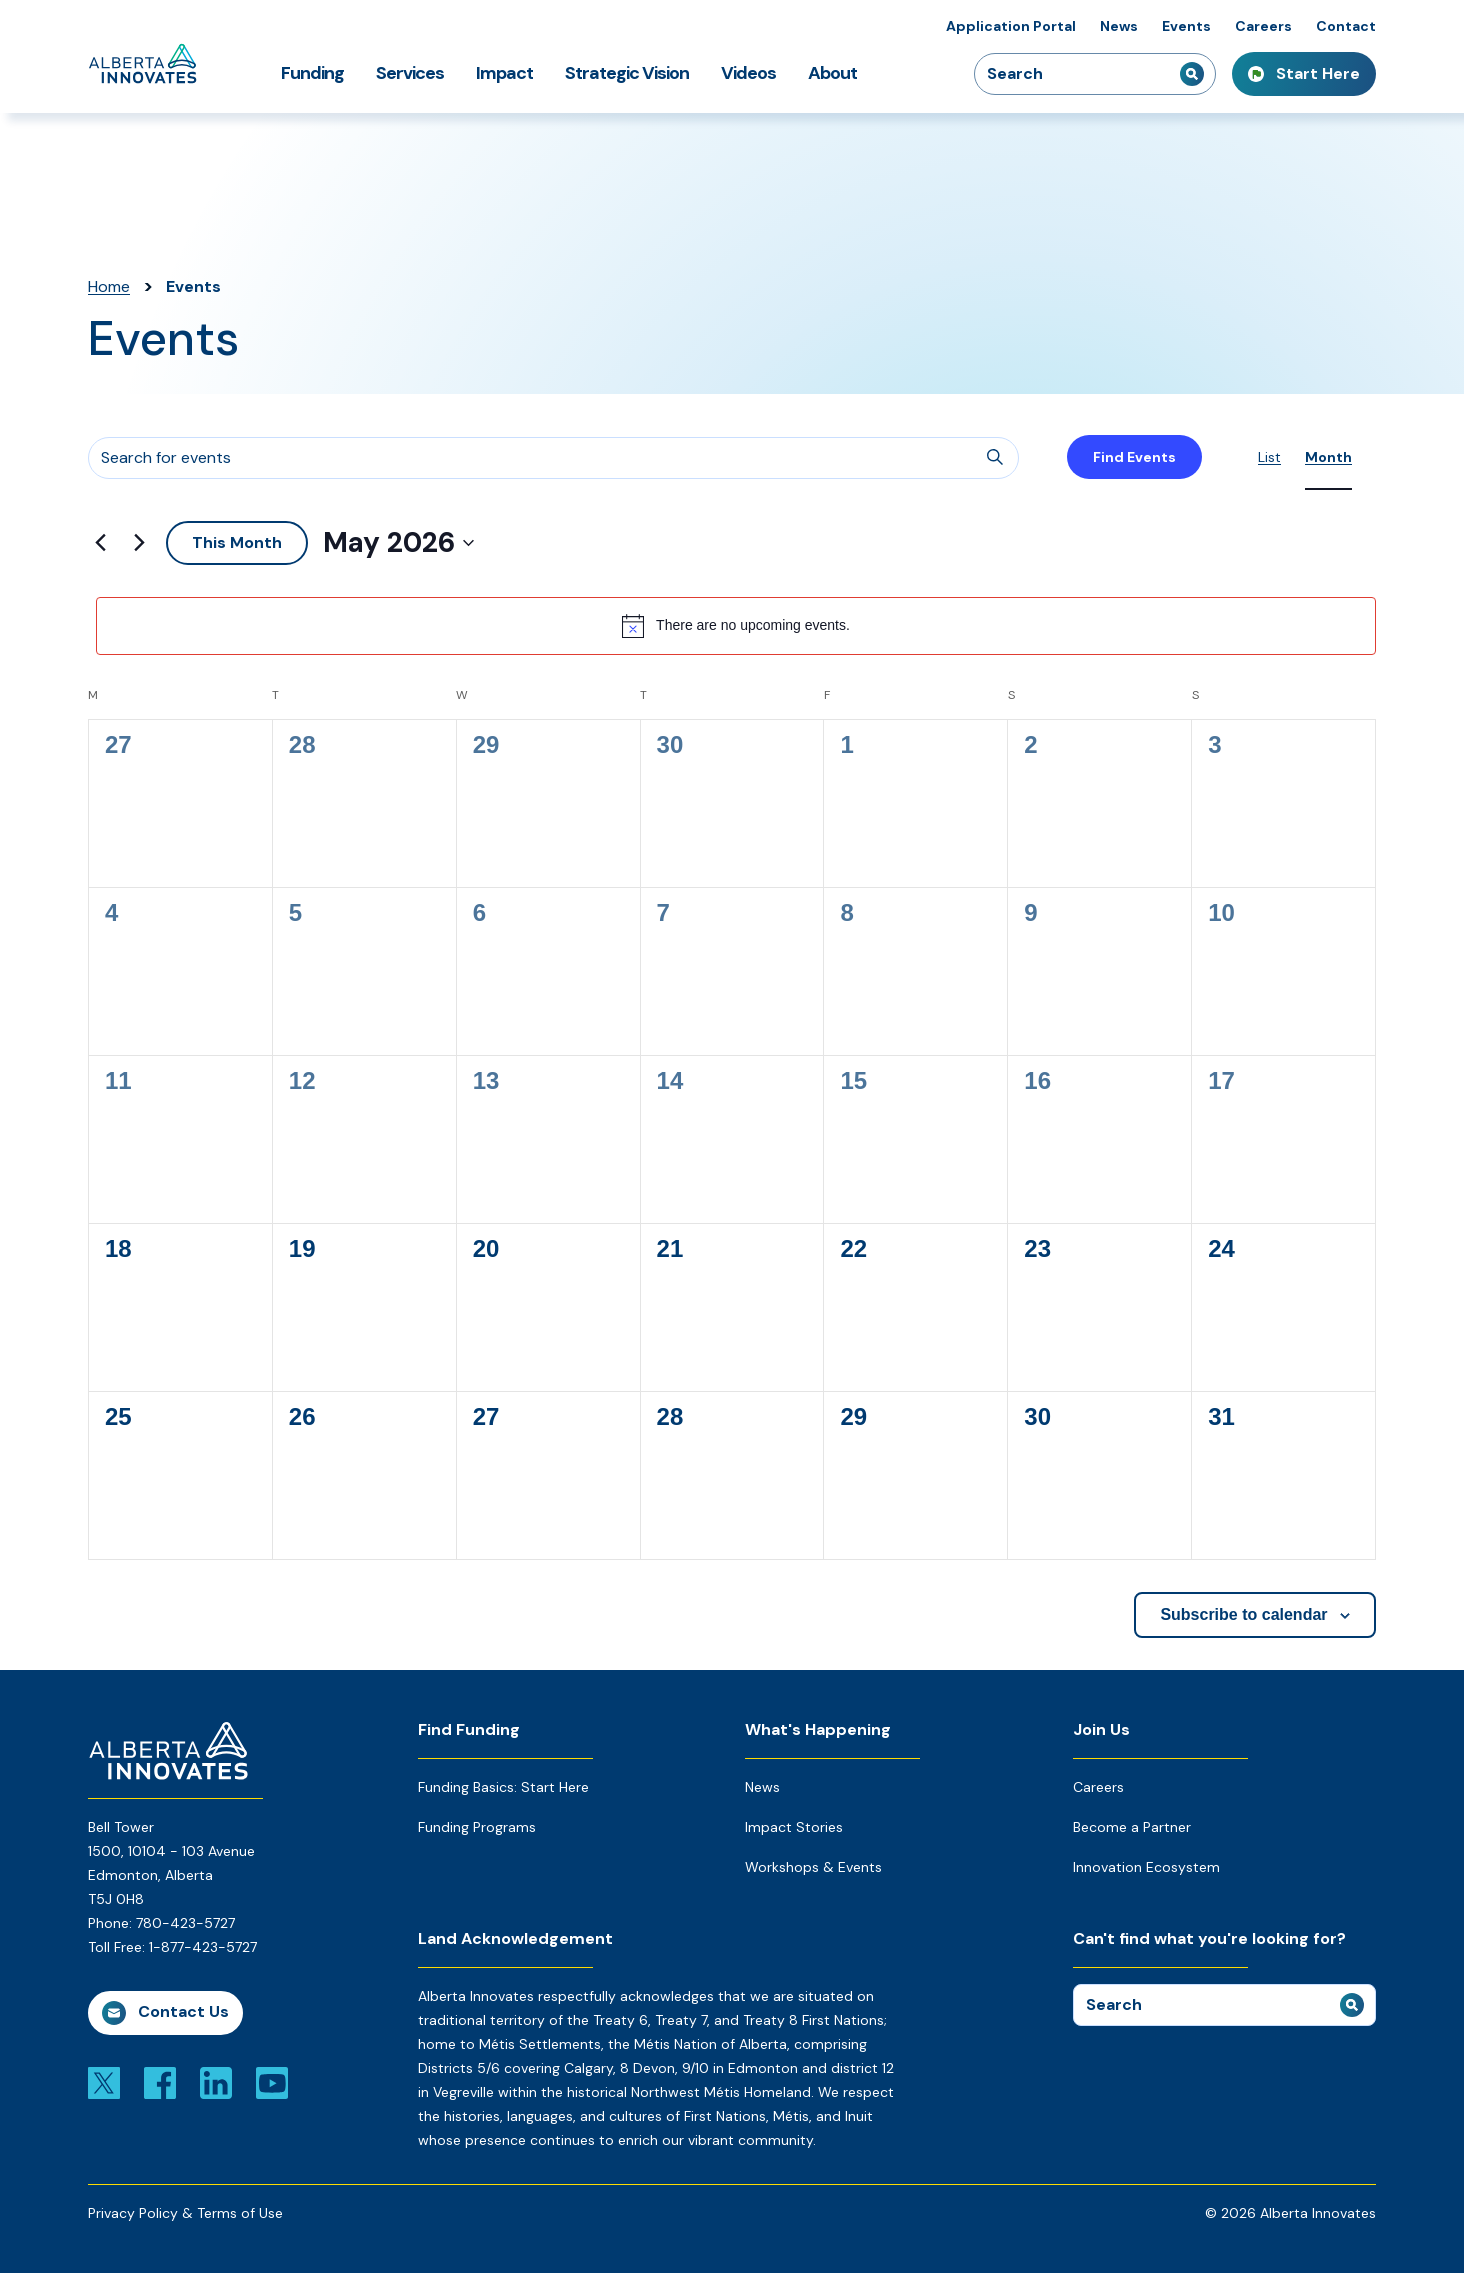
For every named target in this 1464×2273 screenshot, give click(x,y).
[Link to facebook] (160, 2082)
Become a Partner (1132, 1827)
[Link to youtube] (272, 2082)
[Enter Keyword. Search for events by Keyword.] (553, 458)
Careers (1263, 26)
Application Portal (1011, 26)
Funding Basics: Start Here (503, 1787)
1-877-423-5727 (203, 1947)
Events (1186, 26)
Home (109, 286)
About (832, 73)
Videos (748, 73)
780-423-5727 (185, 1923)
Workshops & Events (813, 1867)
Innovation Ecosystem (1146, 1867)
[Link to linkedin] (216, 2082)
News (1119, 26)
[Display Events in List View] (1269, 457)
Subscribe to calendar (1243, 1614)
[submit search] (1192, 74)
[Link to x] (104, 2082)
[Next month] (139, 543)
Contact (1346, 26)
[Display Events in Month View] (1328, 457)
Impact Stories (794, 1827)
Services (410, 73)
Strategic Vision (627, 73)
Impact (504, 73)
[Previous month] (100, 543)
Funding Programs (477, 1827)
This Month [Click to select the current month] (237, 542)
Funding (312, 73)
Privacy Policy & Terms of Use (185, 2213)
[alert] (736, 626)
